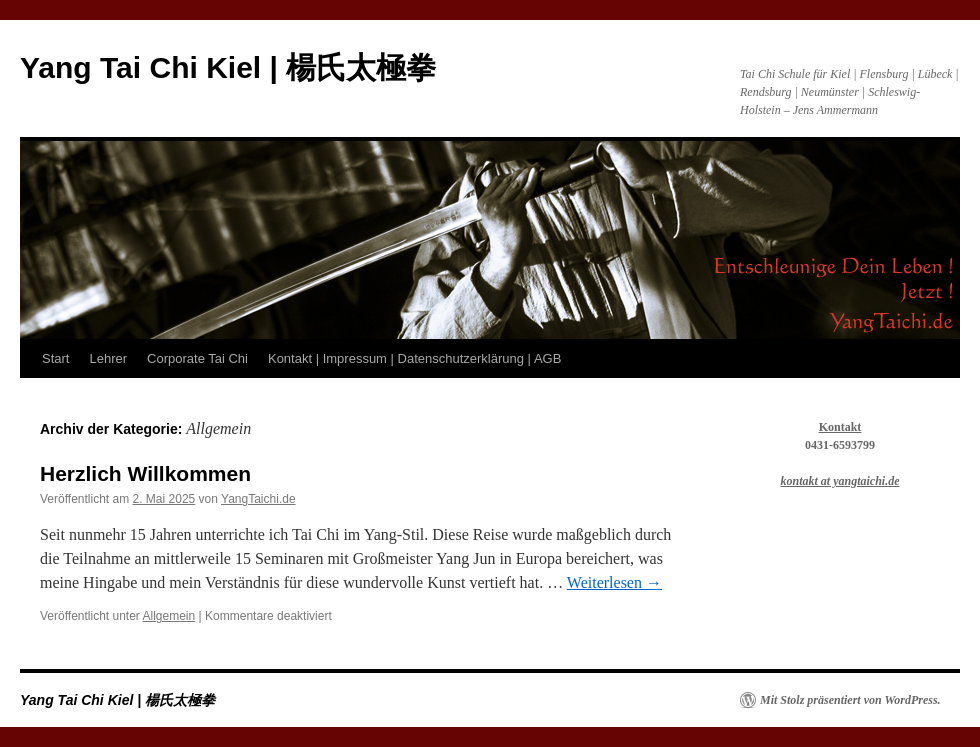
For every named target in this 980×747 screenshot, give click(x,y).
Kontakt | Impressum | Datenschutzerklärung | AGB (414, 358)
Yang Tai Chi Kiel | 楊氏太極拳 (228, 67)
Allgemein (169, 616)
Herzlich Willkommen (145, 473)
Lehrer (108, 358)
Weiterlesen (614, 582)
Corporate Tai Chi (197, 358)
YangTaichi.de (258, 499)
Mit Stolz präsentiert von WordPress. (850, 700)
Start (55, 358)
